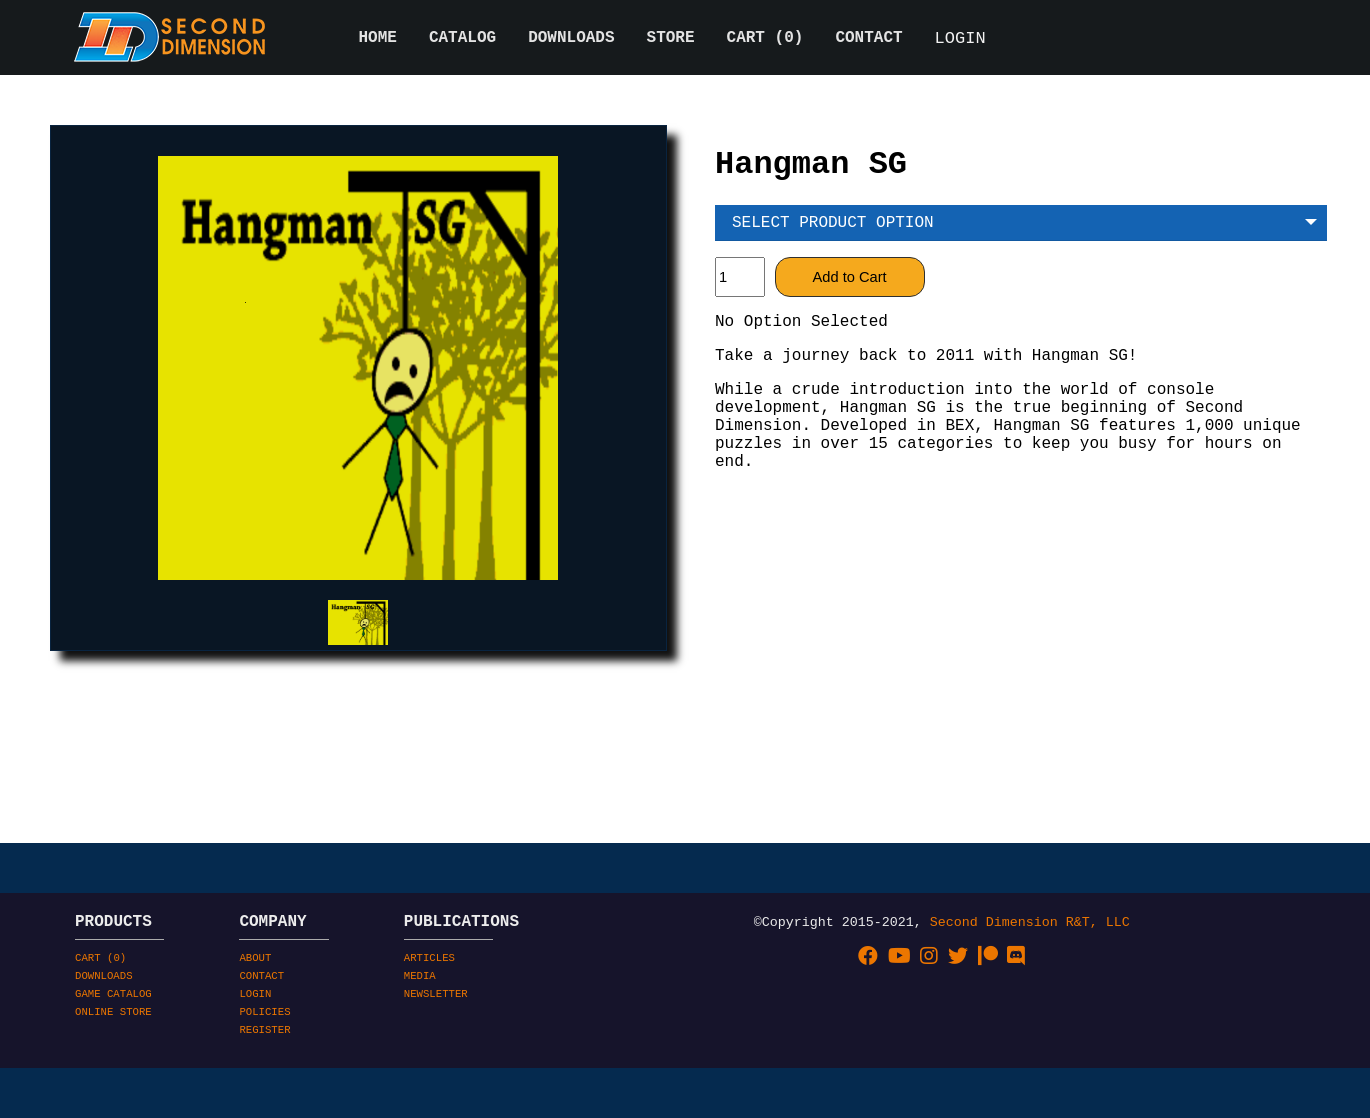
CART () (765, 40)
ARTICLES (429, 1015)
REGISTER (264, 1103)
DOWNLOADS (571, 40)
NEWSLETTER (436, 1059)
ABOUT (255, 1015)
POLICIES (264, 1081)
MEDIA (420, 1037)
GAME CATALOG (113, 1059)
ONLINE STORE (113, 1081)
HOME (378, 40)
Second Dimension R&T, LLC (1030, 975)
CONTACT (868, 40)
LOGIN (960, 40)
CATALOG (462, 40)
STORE (671, 40)
